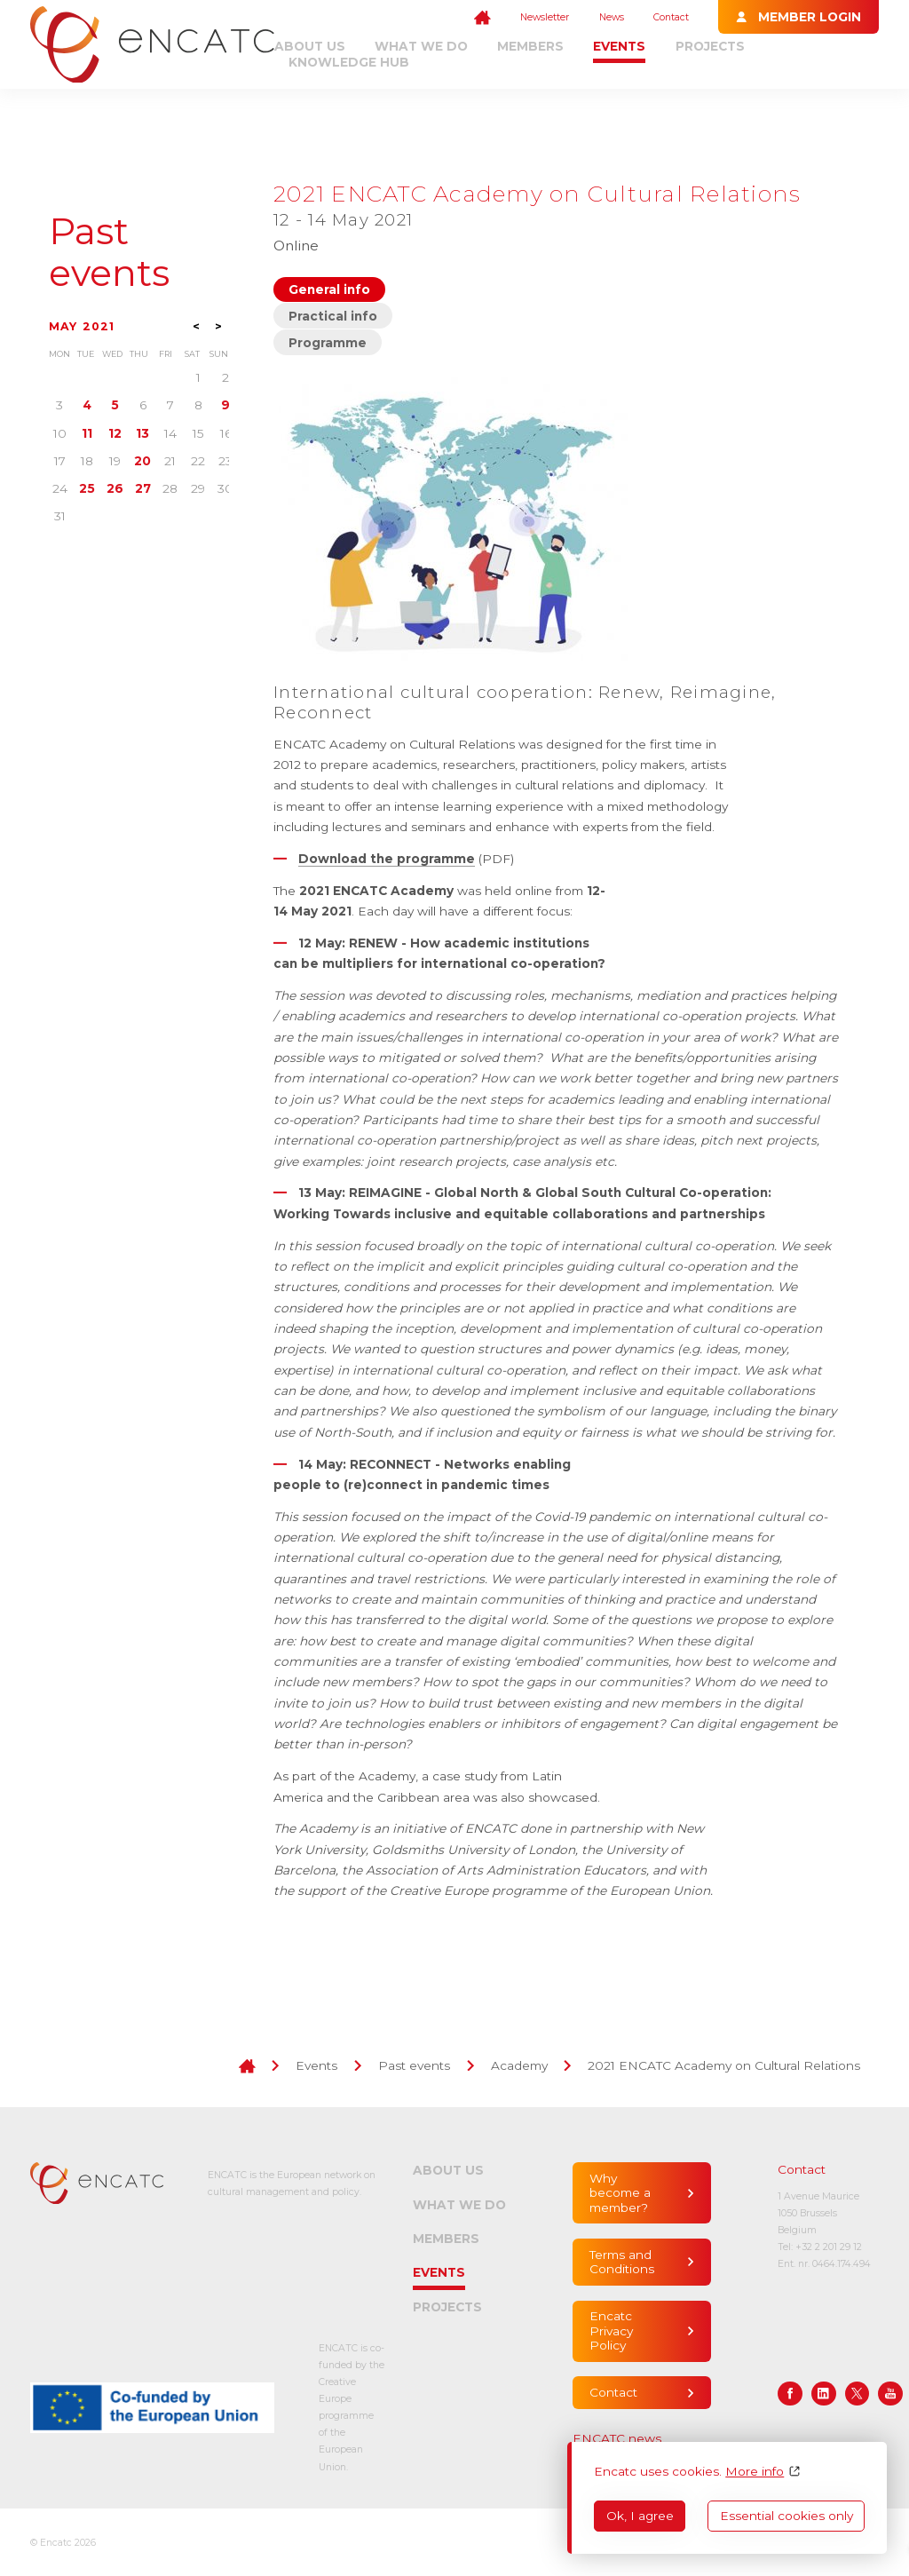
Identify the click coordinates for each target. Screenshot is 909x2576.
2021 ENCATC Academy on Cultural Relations (724, 2065)
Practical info (333, 316)
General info (329, 289)
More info (754, 2471)
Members (530, 46)
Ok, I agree (640, 2516)
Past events (109, 252)
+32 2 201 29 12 (828, 2247)
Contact (671, 17)
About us (309, 46)
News (611, 17)
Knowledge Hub (349, 62)
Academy (519, 2065)
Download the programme (386, 859)
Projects (710, 46)
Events (619, 46)
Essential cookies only (786, 2516)
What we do (421, 46)
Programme (328, 343)
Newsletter (544, 17)
